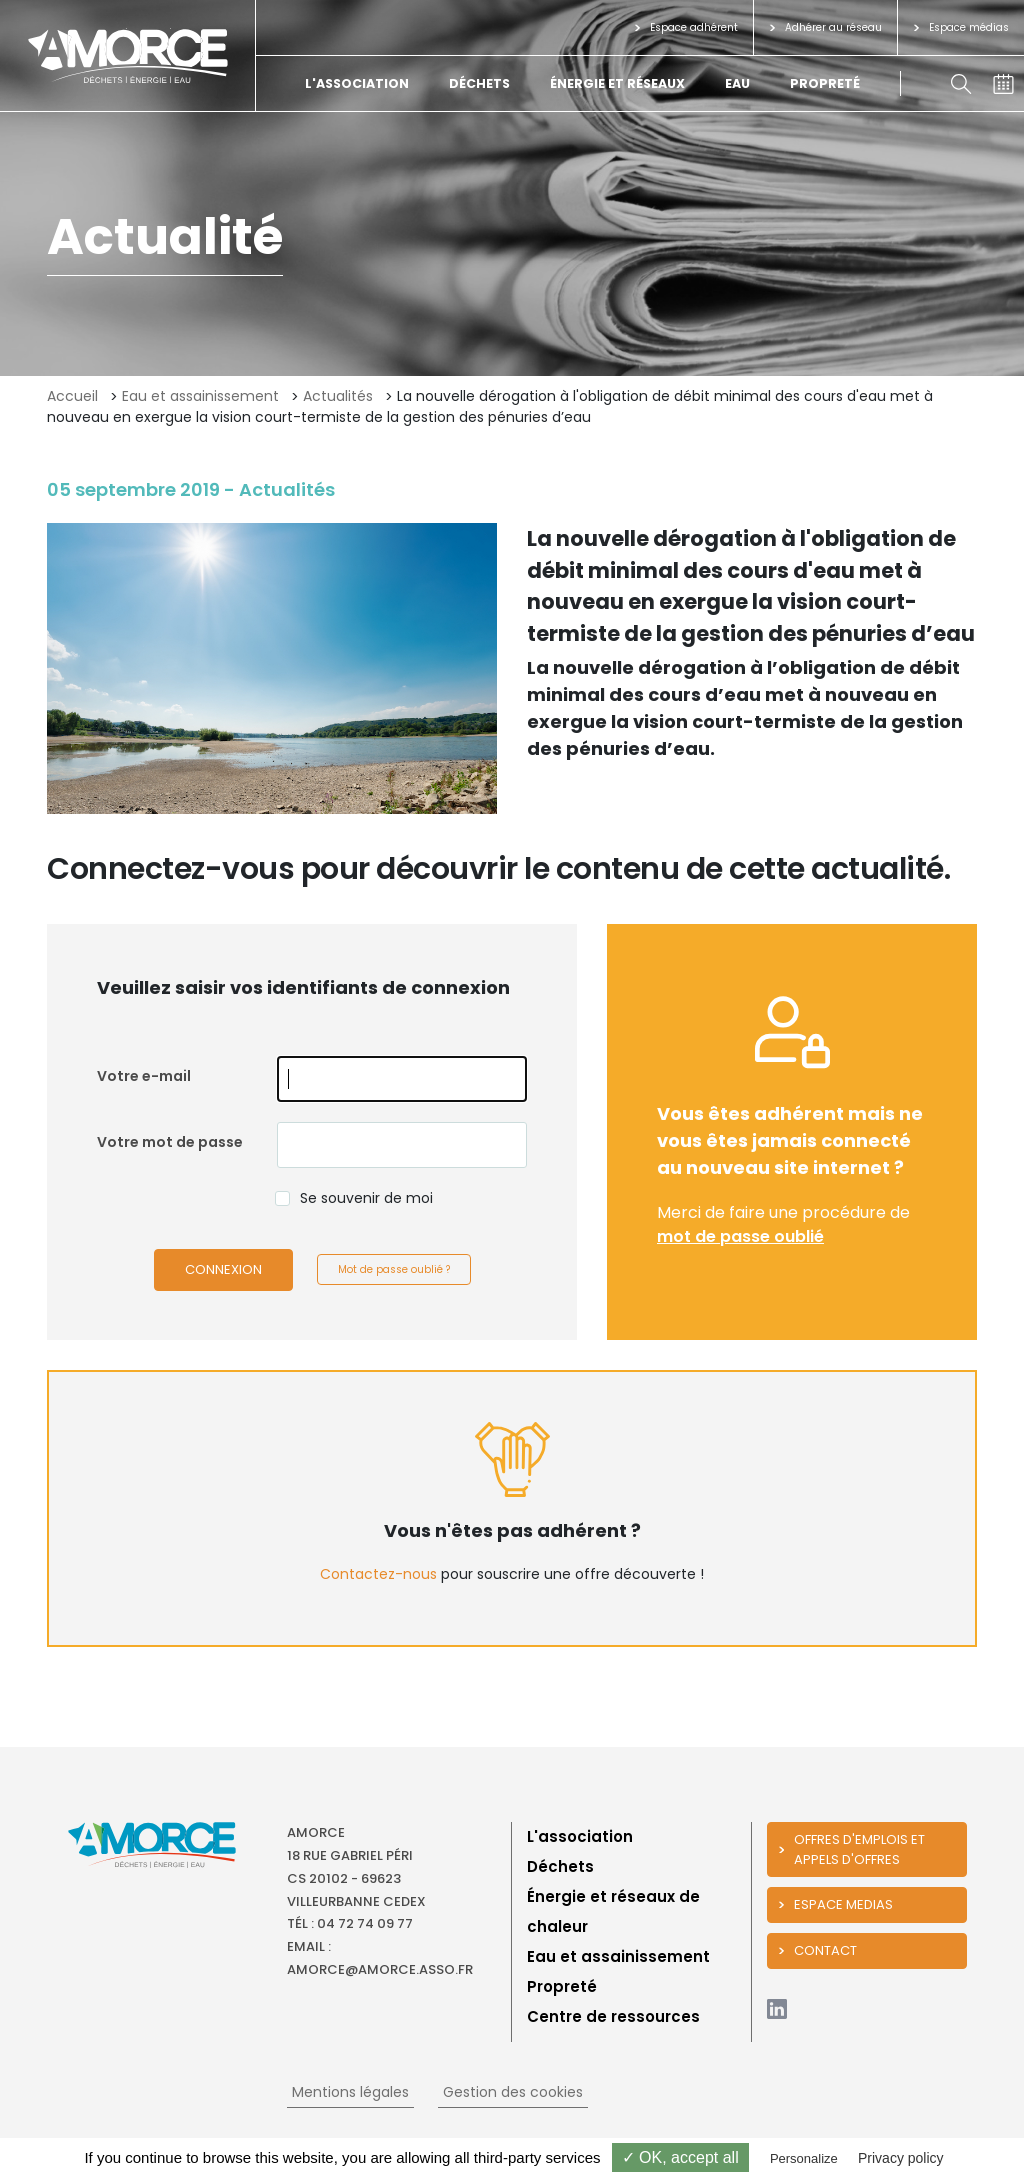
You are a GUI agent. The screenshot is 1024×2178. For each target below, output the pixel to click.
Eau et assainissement (200, 396)
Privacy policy (901, 2158)
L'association (357, 83)
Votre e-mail (144, 1076)
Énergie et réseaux (617, 83)
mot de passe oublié (740, 1236)
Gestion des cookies (513, 2092)
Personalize (804, 2158)
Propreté (825, 83)
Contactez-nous (378, 1574)
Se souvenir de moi (366, 1198)
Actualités (338, 396)
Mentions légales (350, 2092)
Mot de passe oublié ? (394, 1269)
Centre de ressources (613, 2016)
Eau (737, 83)
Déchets (479, 83)
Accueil (72, 396)
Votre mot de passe (170, 1142)
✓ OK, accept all (680, 2157)
